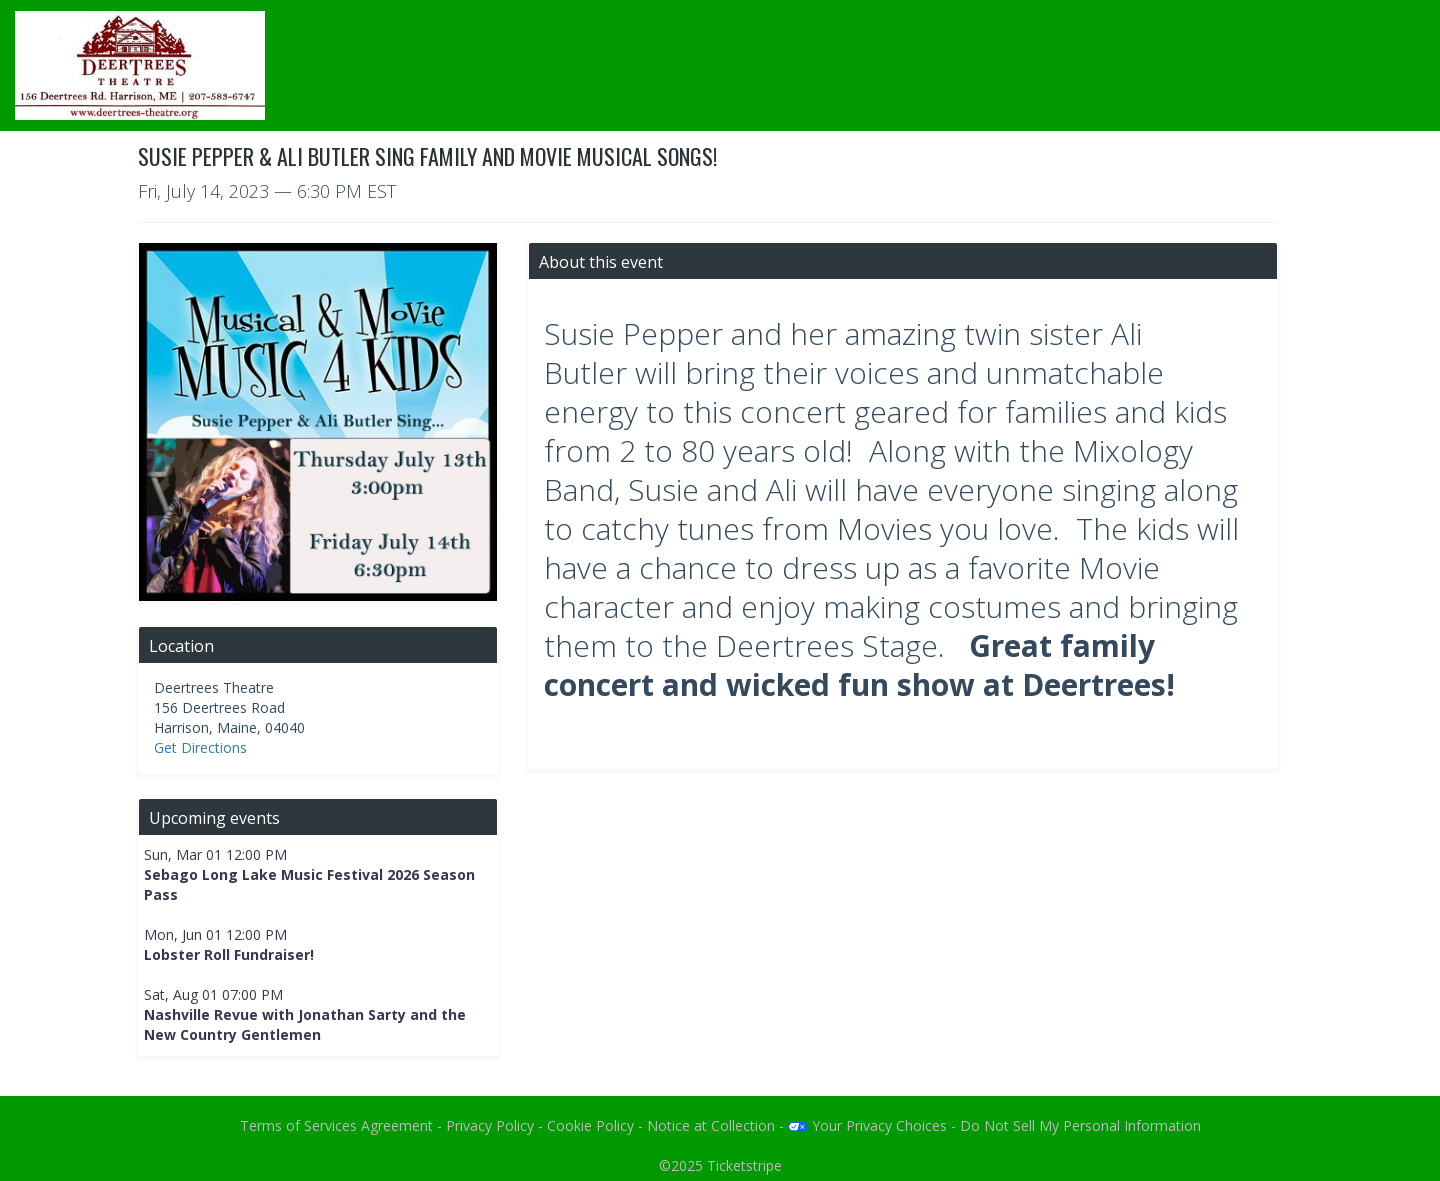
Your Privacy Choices (867, 1125)
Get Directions (200, 747)
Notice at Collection (711, 1125)
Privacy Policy (490, 1125)
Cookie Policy (590, 1125)
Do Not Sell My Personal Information (1080, 1125)
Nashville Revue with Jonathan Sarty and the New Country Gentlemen (305, 1024)
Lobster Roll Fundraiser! (229, 954)
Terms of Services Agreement (336, 1125)
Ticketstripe (744, 1165)
